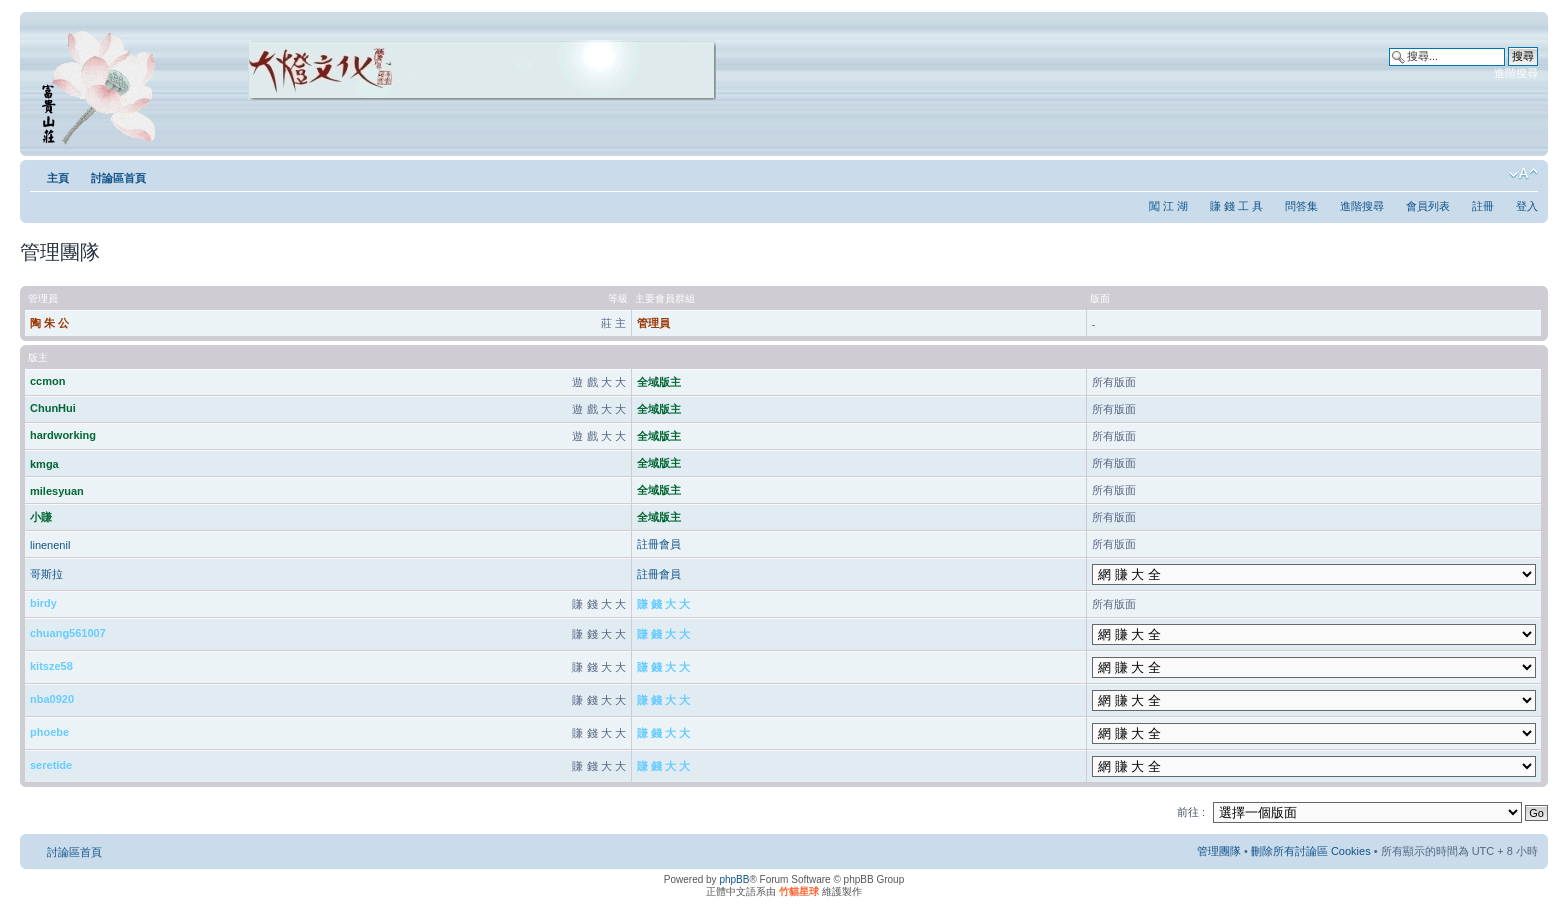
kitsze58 (51, 666)
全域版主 (659, 382)
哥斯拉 (46, 574)
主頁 (58, 178)
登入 (1527, 206)
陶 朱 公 (49, 323)
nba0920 (52, 699)
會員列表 (1428, 206)
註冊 (1483, 206)
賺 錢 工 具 (1236, 206)
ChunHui (53, 408)
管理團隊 (1219, 851)
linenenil (50, 545)
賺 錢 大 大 (663, 604)
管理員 (653, 323)
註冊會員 (659, 544)
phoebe (49, 732)
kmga (44, 464)
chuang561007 (68, 633)
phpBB (734, 879)
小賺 (41, 517)
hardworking (63, 435)
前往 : (1191, 812)
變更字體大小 (1523, 174)
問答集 (1301, 206)
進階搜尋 (1516, 73)
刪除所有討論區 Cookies (1311, 851)
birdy (43, 603)
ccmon (47, 381)
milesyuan (57, 491)
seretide (51, 765)
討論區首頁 (118, 178)
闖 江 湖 (1168, 206)
